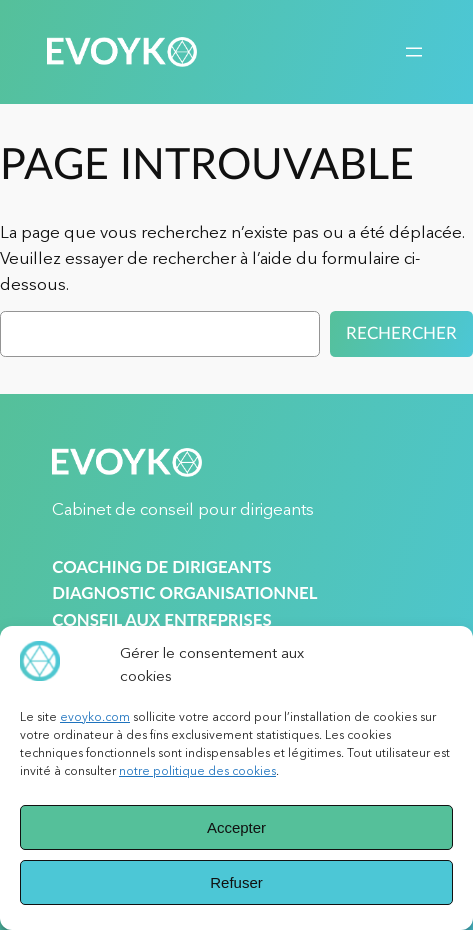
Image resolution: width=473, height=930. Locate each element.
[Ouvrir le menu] (414, 52)
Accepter (236, 827)
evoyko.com (95, 716)
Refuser (236, 882)
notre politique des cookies (197, 770)
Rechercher (401, 333)
